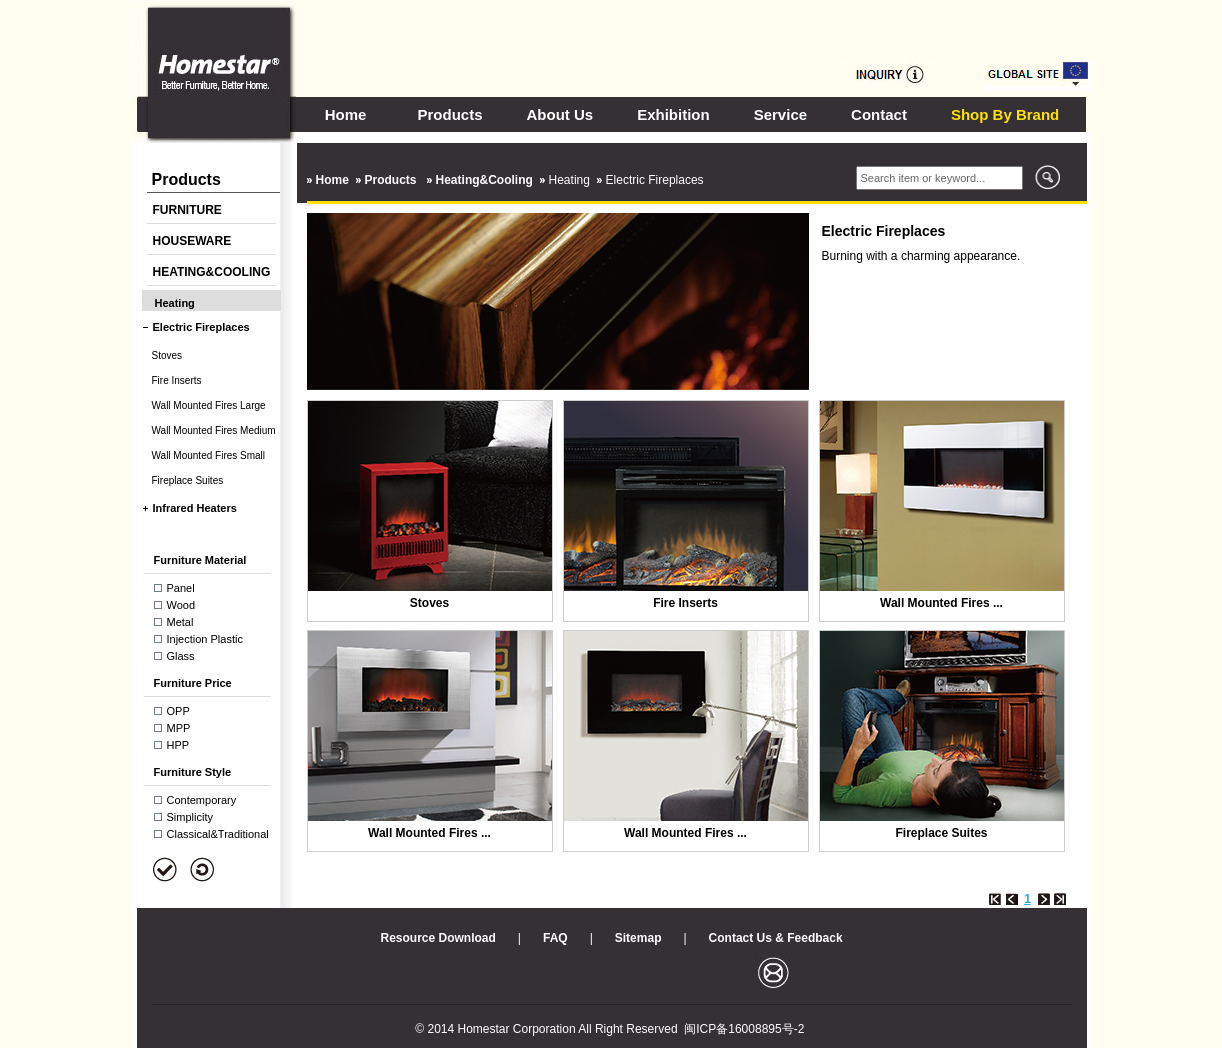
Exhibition (673, 114)
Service (780, 114)
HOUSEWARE (192, 241)
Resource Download (438, 938)
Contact (879, 114)
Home (346, 114)
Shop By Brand (1005, 114)
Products (450, 114)
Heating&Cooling (484, 180)
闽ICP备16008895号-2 (744, 1029)
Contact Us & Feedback (776, 938)
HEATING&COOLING (212, 272)
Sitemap (638, 938)
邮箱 (773, 972)
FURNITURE (187, 210)
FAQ (555, 938)
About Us (560, 114)
